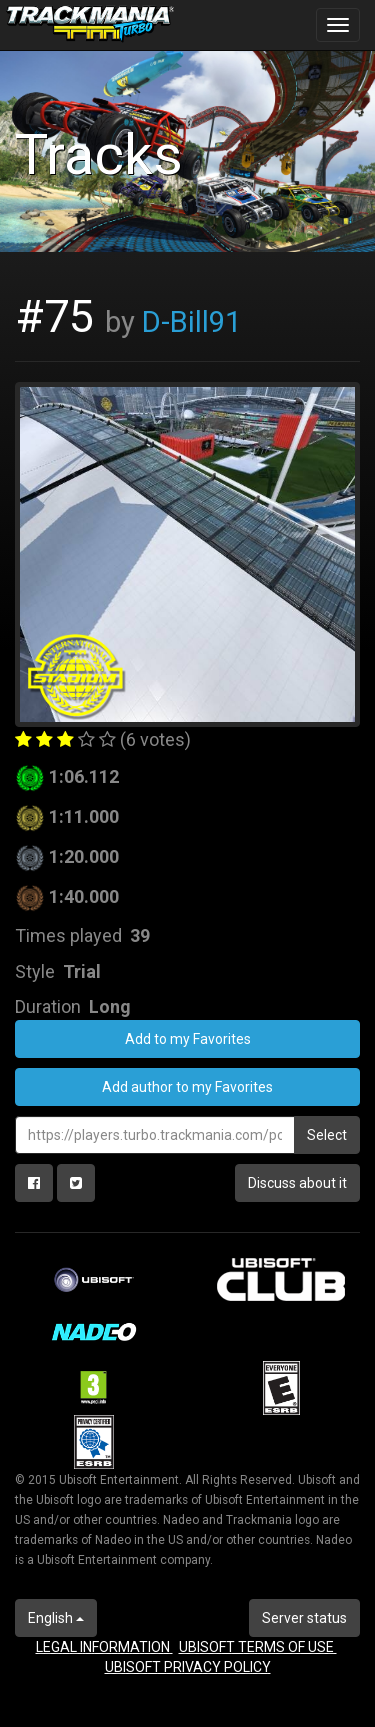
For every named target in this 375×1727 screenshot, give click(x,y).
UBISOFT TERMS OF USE (258, 1647)
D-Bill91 (191, 322)
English (56, 1618)
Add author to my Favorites (187, 1087)
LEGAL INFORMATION (104, 1647)
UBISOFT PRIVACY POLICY (188, 1667)
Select (327, 1135)
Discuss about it (297, 1183)
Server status (304, 1618)
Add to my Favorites (188, 1039)
